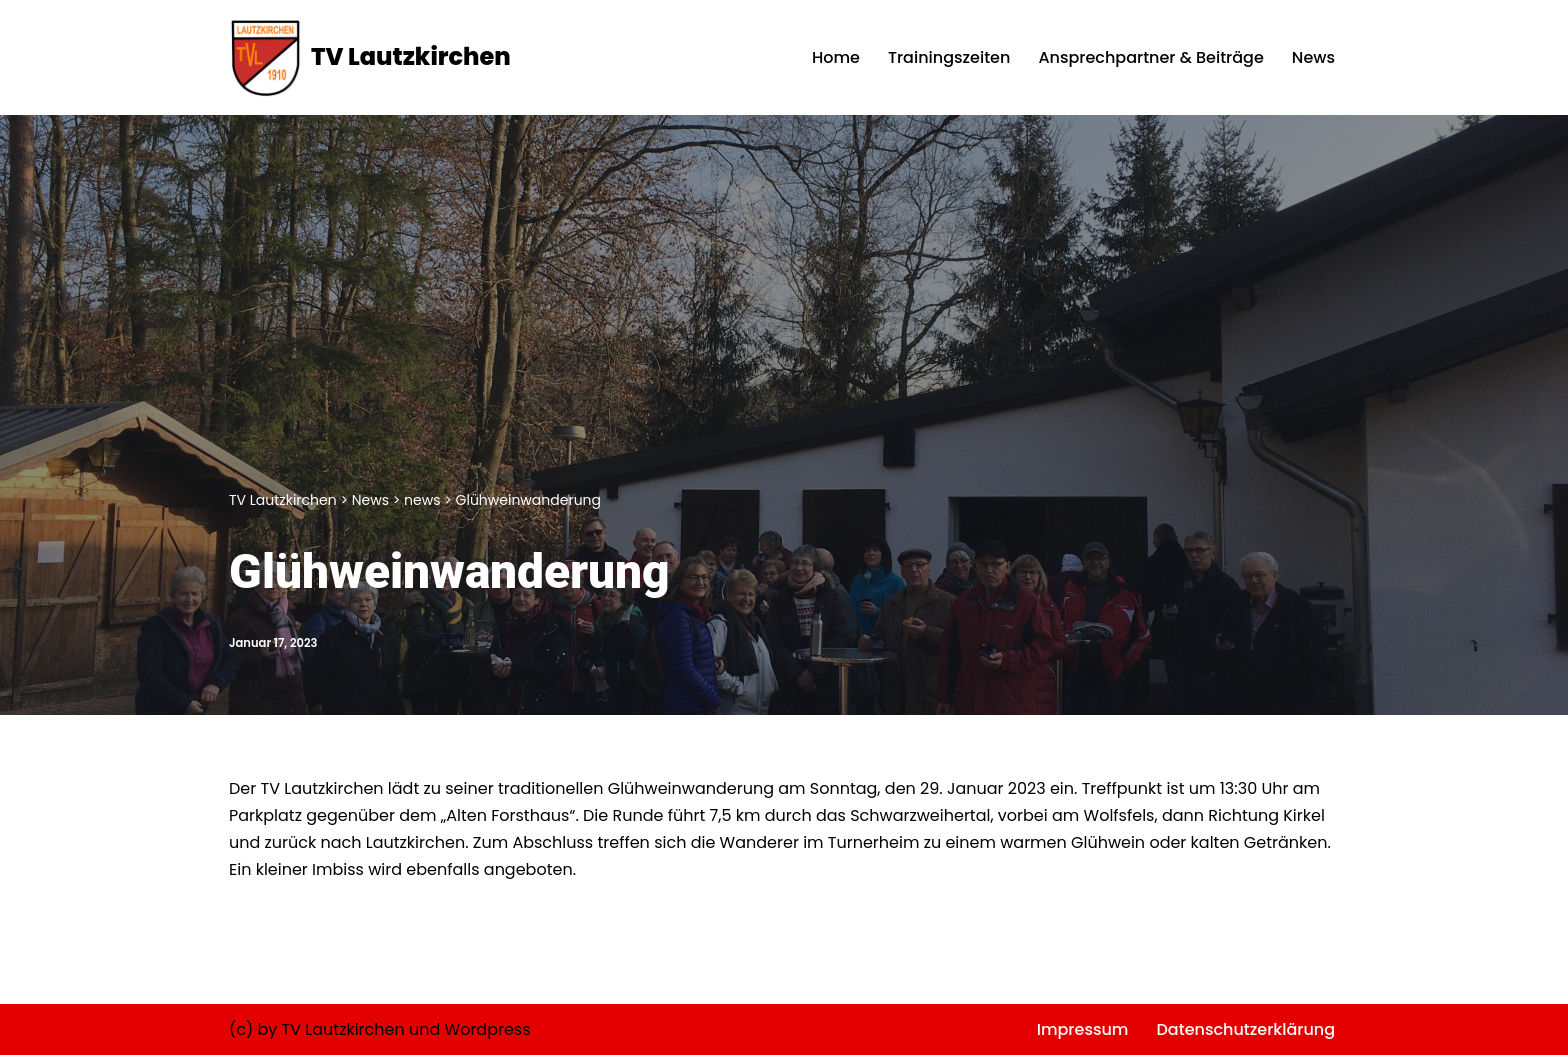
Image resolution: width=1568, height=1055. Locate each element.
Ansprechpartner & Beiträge (1150, 57)
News (1313, 57)
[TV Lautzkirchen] (370, 57)
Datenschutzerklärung (1245, 1029)
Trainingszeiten (949, 57)
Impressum (1083, 1029)
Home (836, 57)
